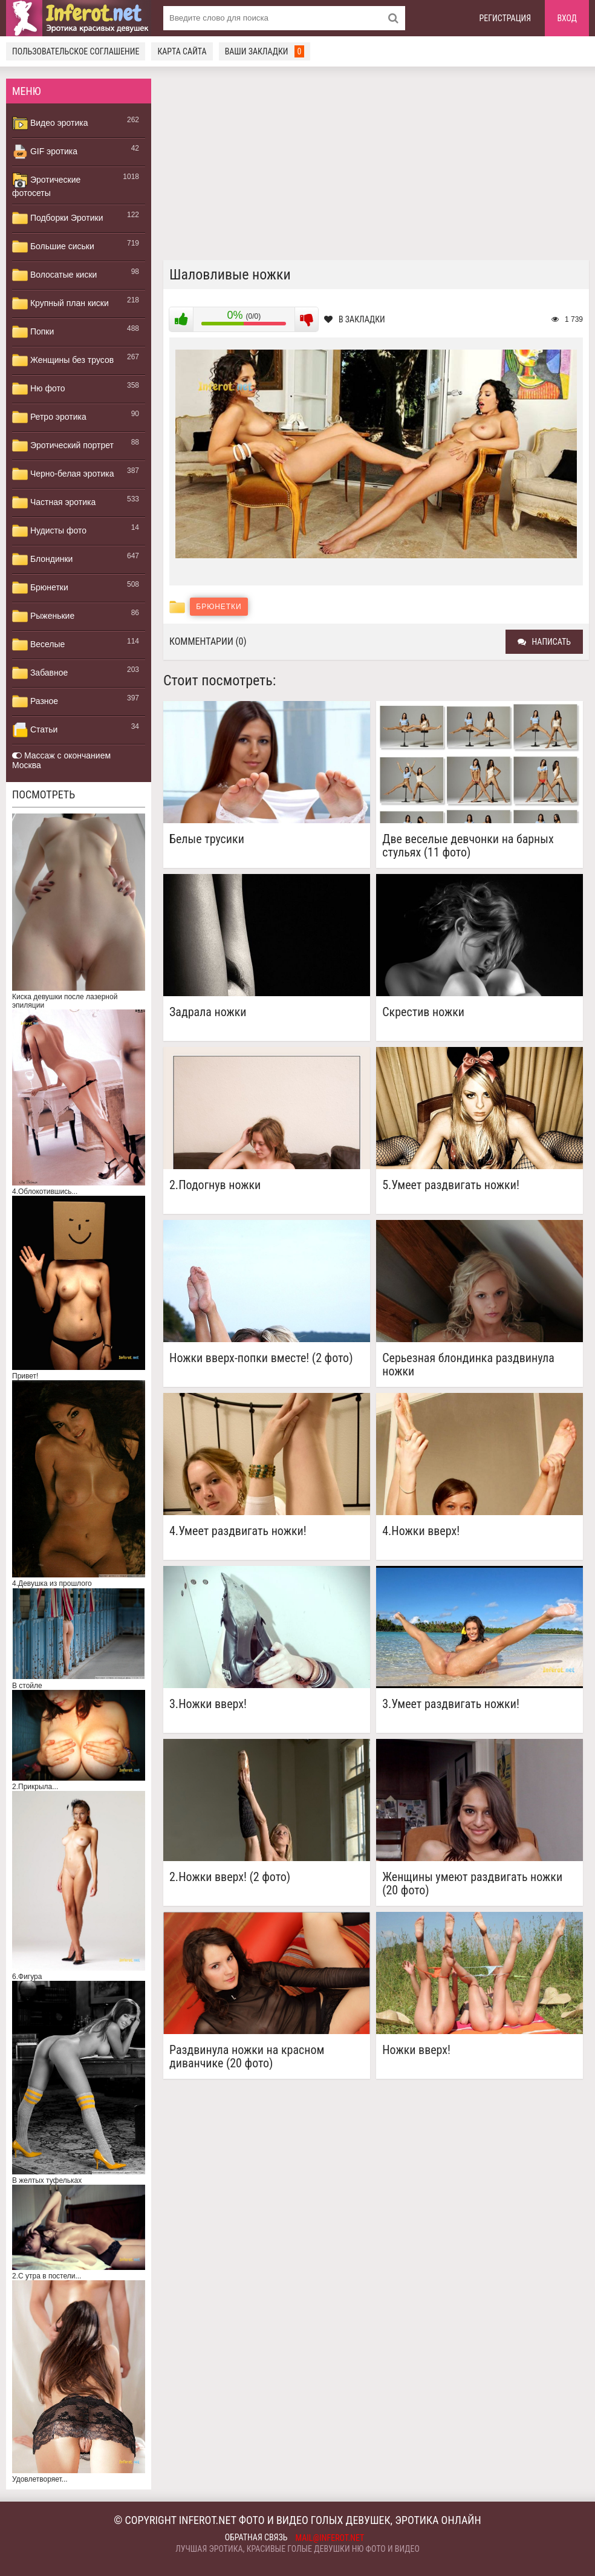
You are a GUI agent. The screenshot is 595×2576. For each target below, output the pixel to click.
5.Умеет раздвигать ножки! (450, 1185)
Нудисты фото (49, 531)
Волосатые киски (54, 275)
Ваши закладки (265, 51)
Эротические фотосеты (46, 185)
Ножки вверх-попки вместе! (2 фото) (261, 1358)
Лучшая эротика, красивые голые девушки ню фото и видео (297, 2549)
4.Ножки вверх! (421, 1531)
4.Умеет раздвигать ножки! (238, 1531)
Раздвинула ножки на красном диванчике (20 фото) (246, 2056)
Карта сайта (181, 51)
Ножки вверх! (416, 2050)
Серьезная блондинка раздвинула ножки (468, 1364)
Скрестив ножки (423, 1012)
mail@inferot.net (330, 2538)
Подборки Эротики (57, 218)
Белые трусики (206, 839)
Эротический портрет (63, 446)
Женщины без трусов (63, 360)
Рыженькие (43, 616)
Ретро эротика (49, 417)
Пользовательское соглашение (75, 51)
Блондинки (42, 559)
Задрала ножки (208, 1012)
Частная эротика (54, 502)
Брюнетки (40, 588)
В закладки (354, 319)
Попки (33, 332)
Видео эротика (50, 123)
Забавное (40, 673)
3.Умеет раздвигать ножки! (450, 1704)
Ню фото (38, 389)
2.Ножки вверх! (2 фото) (229, 1877)
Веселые (38, 645)
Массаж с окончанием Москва (61, 760)
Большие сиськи (53, 247)
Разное (35, 701)
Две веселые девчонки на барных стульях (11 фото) (467, 845)
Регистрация (506, 18)
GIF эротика (44, 152)
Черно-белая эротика (63, 474)
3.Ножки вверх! (208, 1704)
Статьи (34, 730)
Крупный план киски (60, 303)
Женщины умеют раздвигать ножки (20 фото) (472, 1883)
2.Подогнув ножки (215, 1185)
